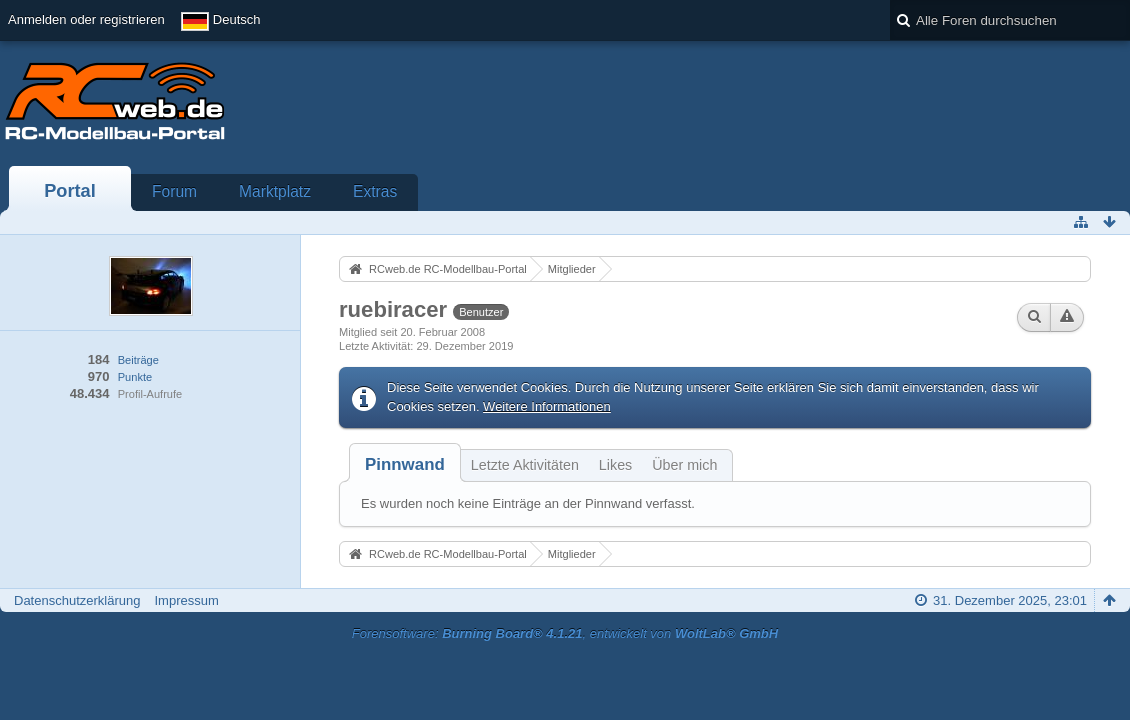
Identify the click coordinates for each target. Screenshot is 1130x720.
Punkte (135, 377)
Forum (174, 191)
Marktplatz (275, 191)
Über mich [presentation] (684, 465)
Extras (375, 191)
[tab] (405, 464)
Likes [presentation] (615, 465)
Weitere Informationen (547, 406)
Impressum (186, 600)
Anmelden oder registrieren (86, 19)
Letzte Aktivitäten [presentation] (525, 465)
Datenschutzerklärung (77, 600)
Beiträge (138, 360)
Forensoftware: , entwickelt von (565, 633)
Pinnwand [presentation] (405, 464)
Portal (70, 191)
